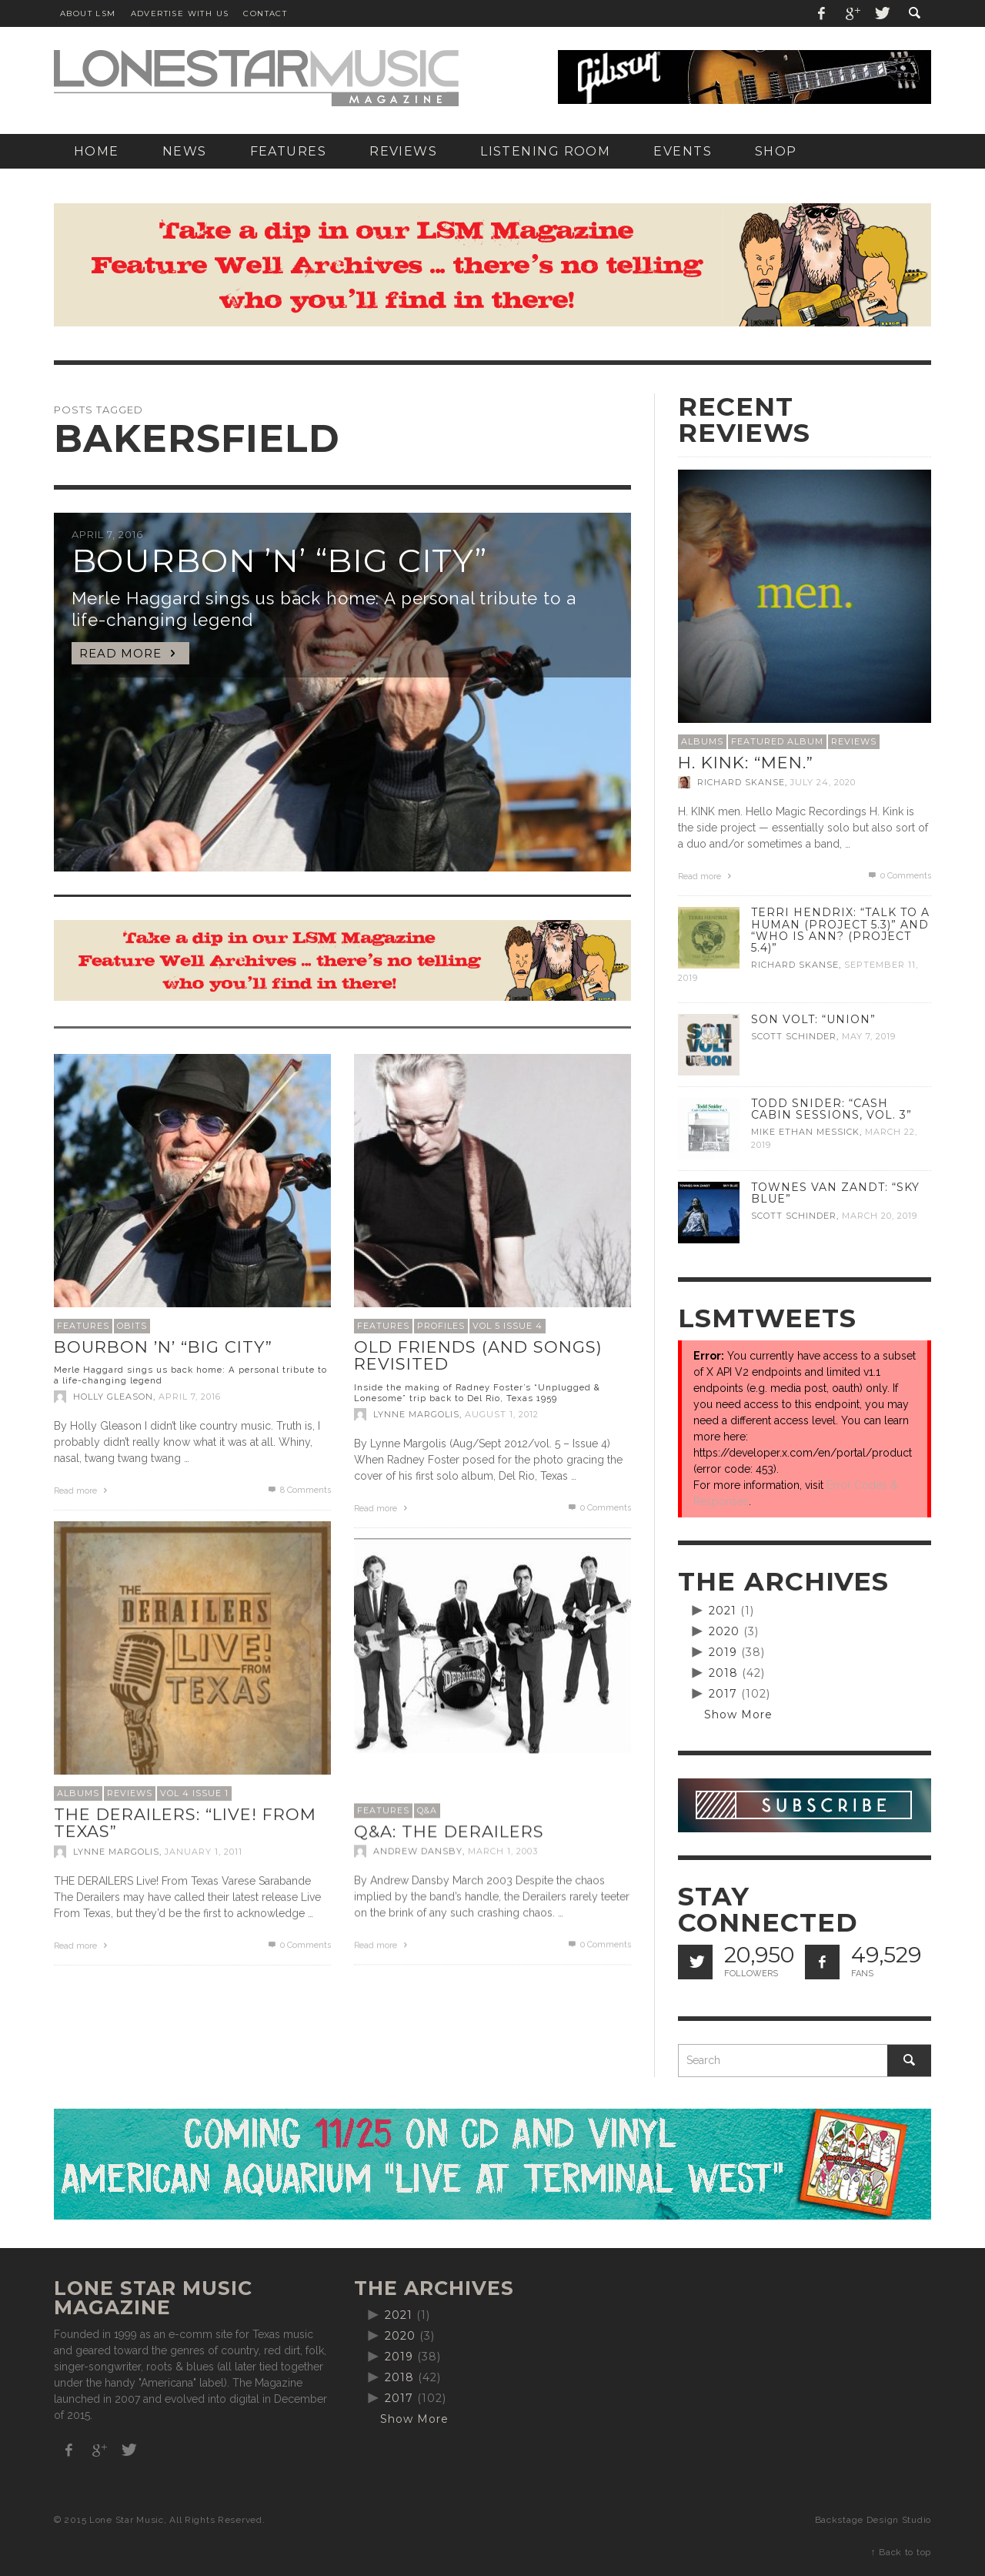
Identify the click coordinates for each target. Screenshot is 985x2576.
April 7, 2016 (190, 1396)
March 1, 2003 (503, 1850)
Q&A (427, 1810)
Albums (78, 1793)
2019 (723, 1652)
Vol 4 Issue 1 (194, 1793)
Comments (298, 1490)
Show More (738, 1714)
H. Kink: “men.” (745, 762)
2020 (724, 1631)
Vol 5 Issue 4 (507, 1325)
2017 (723, 1694)
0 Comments (598, 1508)
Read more (82, 1491)
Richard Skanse (741, 782)
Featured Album (777, 741)
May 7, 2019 (869, 1036)
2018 (723, 1673)
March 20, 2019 (879, 1215)
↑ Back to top (901, 2552)
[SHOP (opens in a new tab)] (776, 151)
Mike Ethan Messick (805, 1131)
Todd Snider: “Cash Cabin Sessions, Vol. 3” (831, 1109)
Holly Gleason (113, 1396)
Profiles (441, 1325)
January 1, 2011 (203, 1851)
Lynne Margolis (416, 1414)
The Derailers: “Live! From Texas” (185, 1823)
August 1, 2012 (502, 1414)
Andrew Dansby (417, 1850)
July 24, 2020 (823, 782)
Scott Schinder (793, 1036)
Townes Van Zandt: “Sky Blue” (835, 1193)
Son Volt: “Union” (813, 1019)
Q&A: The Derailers (449, 1831)
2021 (722, 1611)
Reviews (129, 1793)
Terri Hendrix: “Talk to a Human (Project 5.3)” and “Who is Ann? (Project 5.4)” (840, 929)
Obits (132, 1325)
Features (83, 1325)
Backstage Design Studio (873, 2519)
